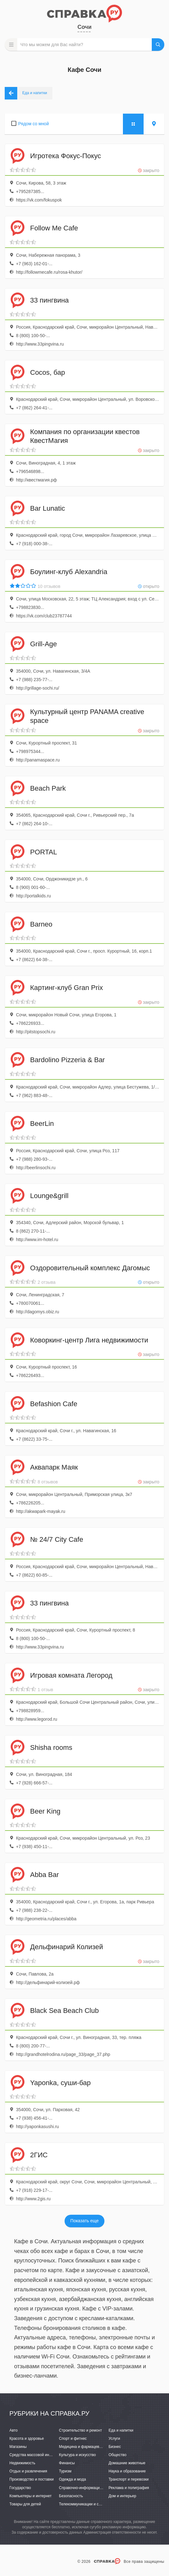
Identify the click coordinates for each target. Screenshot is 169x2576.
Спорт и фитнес (73, 2438)
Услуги (114, 2438)
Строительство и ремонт (80, 2430)
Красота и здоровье (26, 2438)
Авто (13, 2430)
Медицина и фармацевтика (83, 2446)
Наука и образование (126, 2471)
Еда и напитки (120, 2430)
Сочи (84, 27)
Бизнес (114, 2446)
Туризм (65, 2471)
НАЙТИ (158, 44)
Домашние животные (126, 2463)
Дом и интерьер (122, 2496)
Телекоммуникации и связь (82, 2504)
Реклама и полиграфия (128, 2488)
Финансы (67, 2463)
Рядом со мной (33, 123)
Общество (117, 2455)
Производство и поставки (31, 2479)
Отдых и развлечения (28, 2471)
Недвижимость (22, 2463)
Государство (20, 2488)
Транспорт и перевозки (128, 2479)
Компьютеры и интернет (30, 2496)
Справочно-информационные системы (93, 2488)
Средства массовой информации (38, 2455)
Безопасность (71, 2496)
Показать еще (84, 2220)
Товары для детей (25, 2504)
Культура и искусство (77, 2455)
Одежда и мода (72, 2479)
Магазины (18, 2446)
